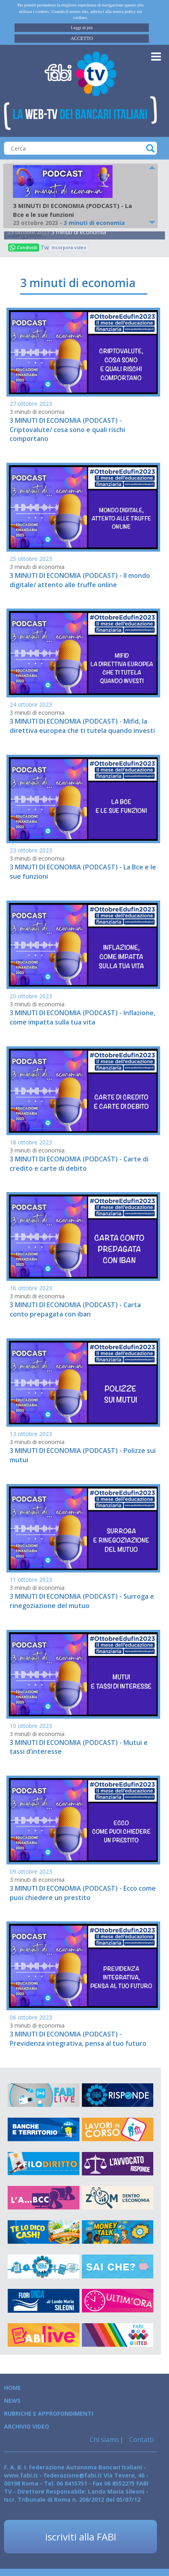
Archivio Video (26, 2426)
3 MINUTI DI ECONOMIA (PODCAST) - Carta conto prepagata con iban (75, 1309)
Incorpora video (69, 247)
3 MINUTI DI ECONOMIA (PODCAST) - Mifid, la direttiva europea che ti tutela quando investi (82, 726)
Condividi (23, 247)
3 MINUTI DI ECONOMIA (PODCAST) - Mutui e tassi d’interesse (79, 1747)
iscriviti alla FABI (80, 2536)
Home (12, 2387)
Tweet (45, 247)
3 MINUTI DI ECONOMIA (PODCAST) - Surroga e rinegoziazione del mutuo (82, 1601)
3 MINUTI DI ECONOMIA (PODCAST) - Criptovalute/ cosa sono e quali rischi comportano (67, 429)
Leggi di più (82, 27)
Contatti (140, 2439)
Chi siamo (104, 2439)
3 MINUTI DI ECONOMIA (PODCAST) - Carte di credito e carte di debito (79, 1164)
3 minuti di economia (78, 232)
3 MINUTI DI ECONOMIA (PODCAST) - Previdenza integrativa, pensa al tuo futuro (78, 2039)
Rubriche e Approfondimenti (48, 2413)
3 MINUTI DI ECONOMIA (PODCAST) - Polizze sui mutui (83, 1455)
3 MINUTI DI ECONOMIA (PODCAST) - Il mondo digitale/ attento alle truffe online (80, 580)
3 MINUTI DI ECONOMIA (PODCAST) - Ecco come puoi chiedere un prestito (83, 1893)
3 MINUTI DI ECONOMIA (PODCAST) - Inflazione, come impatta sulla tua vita (82, 1017)
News (12, 2400)
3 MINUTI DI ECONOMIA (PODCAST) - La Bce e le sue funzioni (83, 872)
